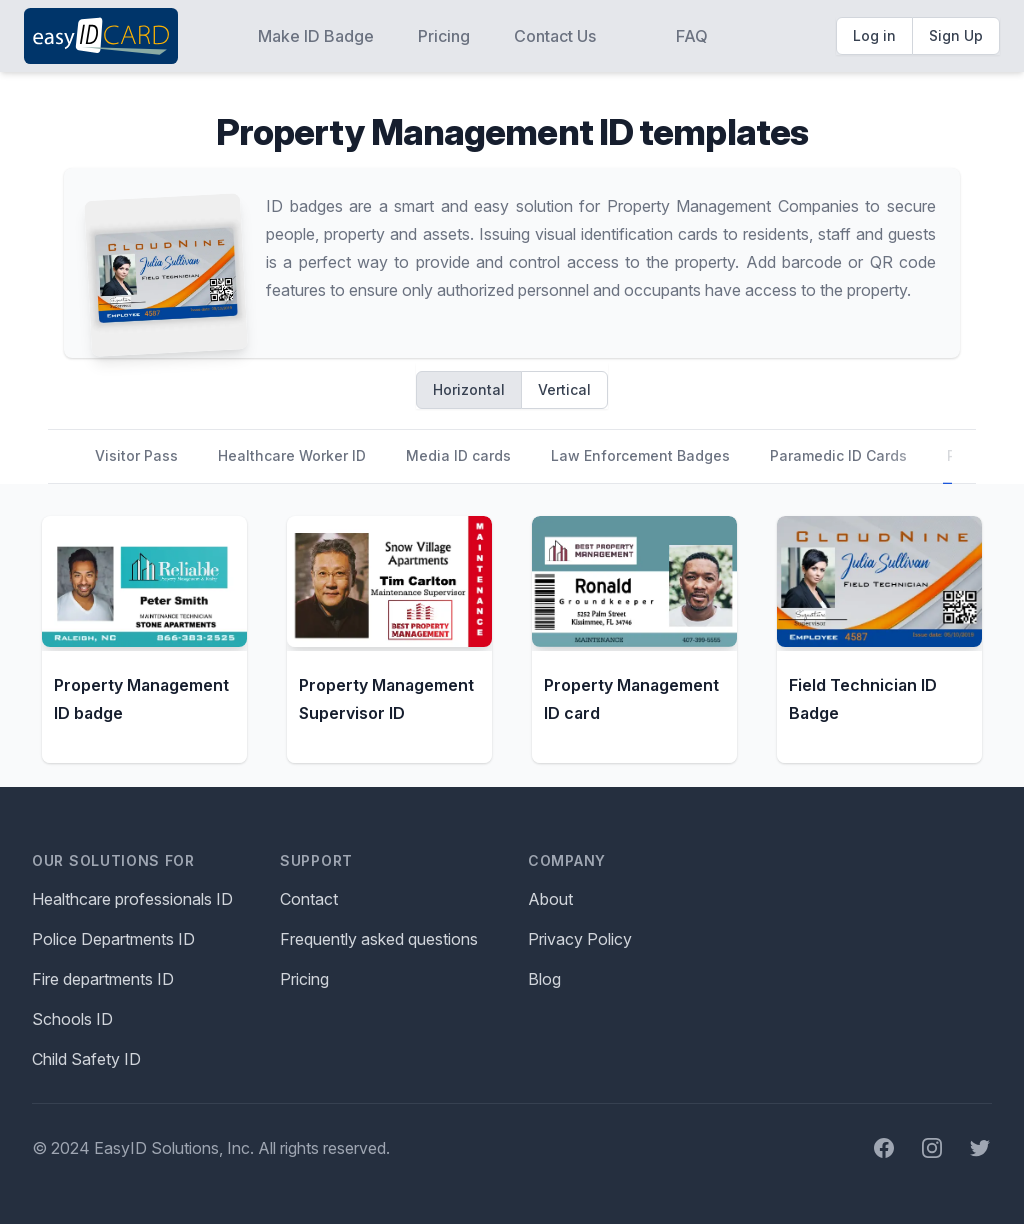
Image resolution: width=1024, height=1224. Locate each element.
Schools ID (72, 1019)
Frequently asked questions (379, 939)
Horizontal (469, 389)
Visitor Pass (136, 455)
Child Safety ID (86, 1059)
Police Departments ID (113, 939)
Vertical (564, 389)
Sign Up (956, 35)
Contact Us (555, 36)
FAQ (692, 36)
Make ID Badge (316, 36)
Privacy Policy (580, 939)
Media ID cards (458, 455)
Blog (544, 979)
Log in (874, 35)
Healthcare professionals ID (132, 899)
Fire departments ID (103, 979)
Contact (309, 899)
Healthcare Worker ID (292, 455)
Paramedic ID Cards (838, 455)
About (550, 899)
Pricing (444, 36)
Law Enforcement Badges (640, 455)
